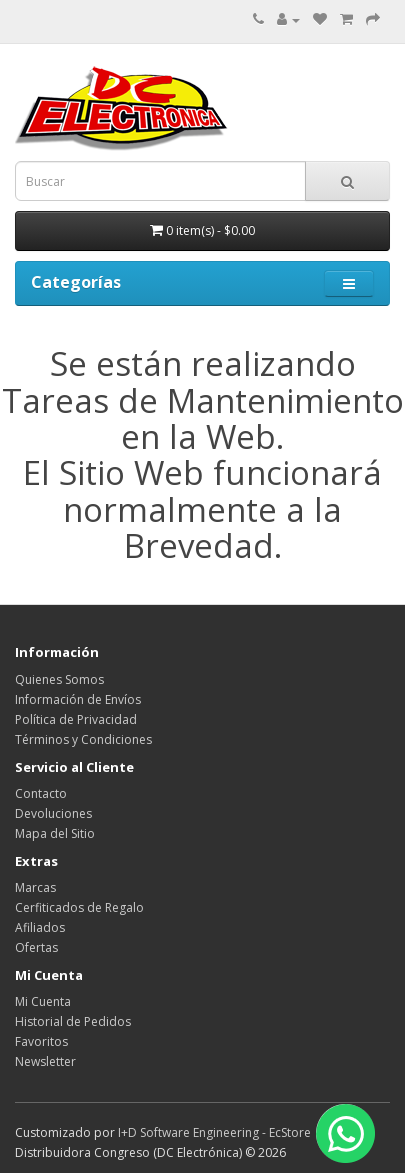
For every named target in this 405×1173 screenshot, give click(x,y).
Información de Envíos (78, 699)
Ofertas (36, 947)
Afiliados (40, 927)
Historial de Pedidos (73, 1021)
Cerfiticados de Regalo (79, 907)
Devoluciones (53, 813)
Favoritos (41, 1041)
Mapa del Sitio (55, 833)
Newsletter (45, 1061)
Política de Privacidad (76, 719)
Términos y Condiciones (83, 739)
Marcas (35, 887)
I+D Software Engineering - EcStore (214, 1132)
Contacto (41, 793)
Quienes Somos (59, 679)
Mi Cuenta (43, 1001)
